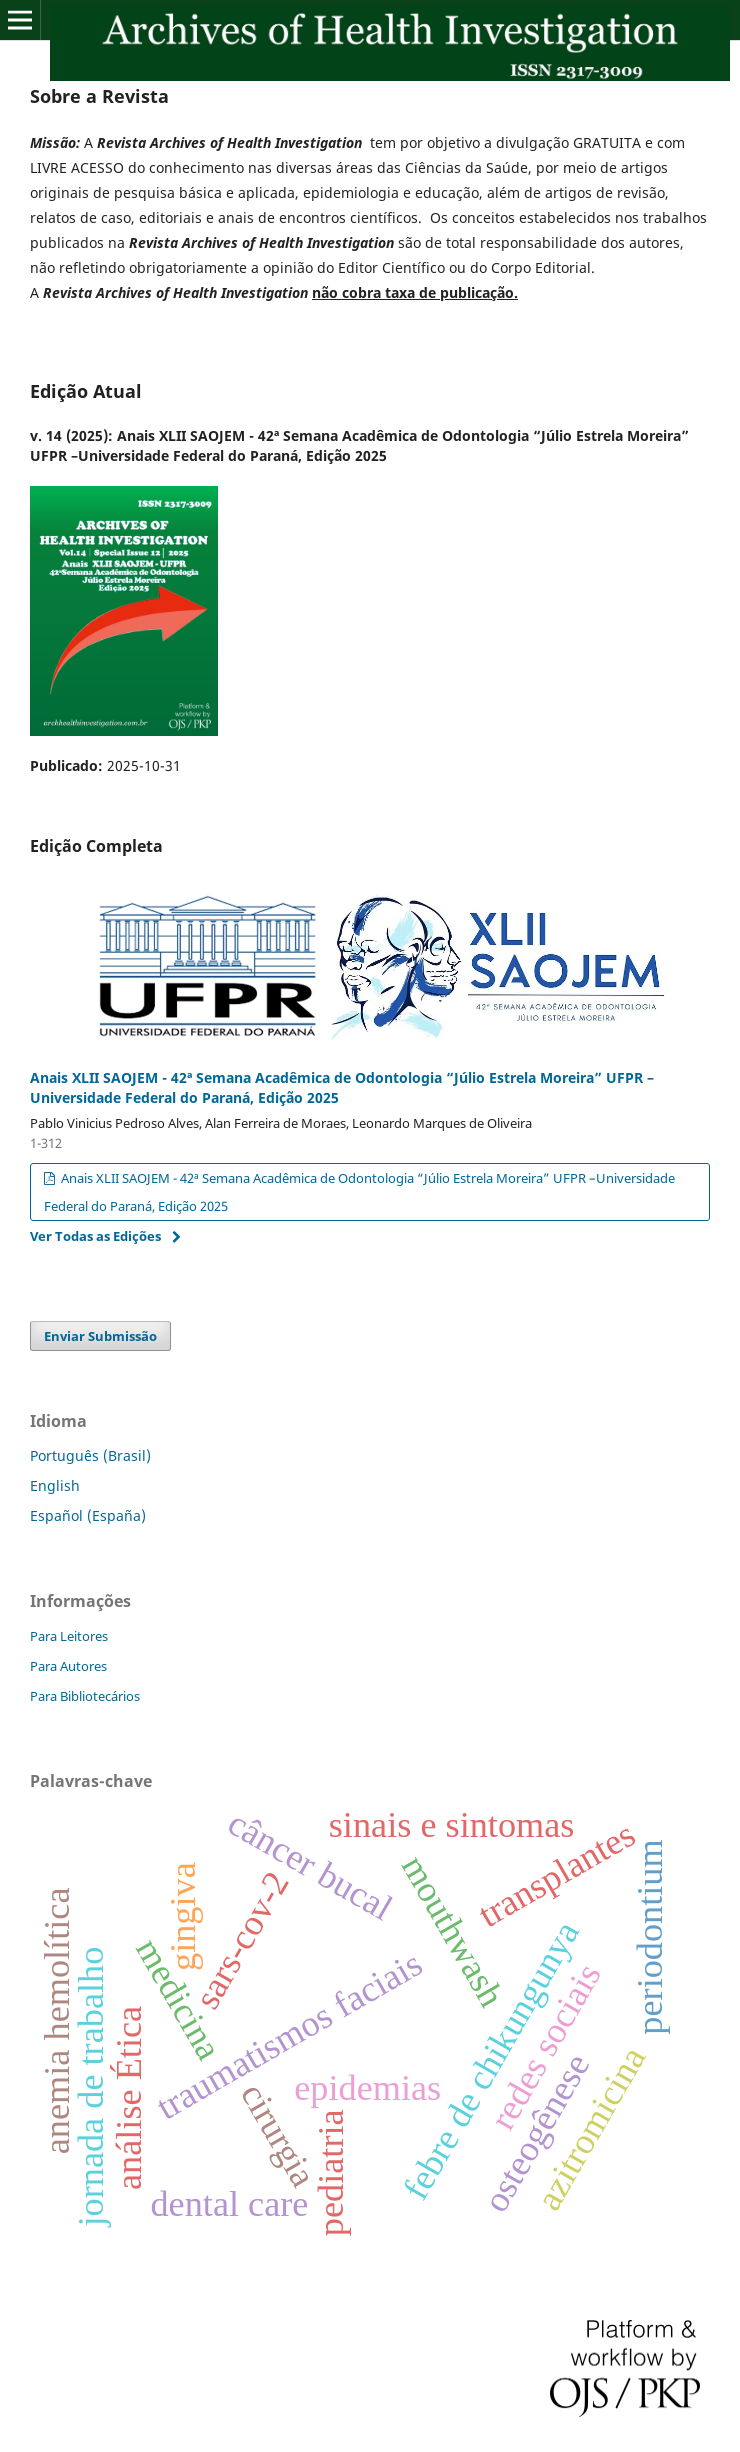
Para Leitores (69, 1636)
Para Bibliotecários (85, 1696)
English (55, 1485)
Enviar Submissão (100, 1336)
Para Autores (68, 1666)
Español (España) (88, 1515)
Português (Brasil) (90, 1455)
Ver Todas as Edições (95, 1236)
